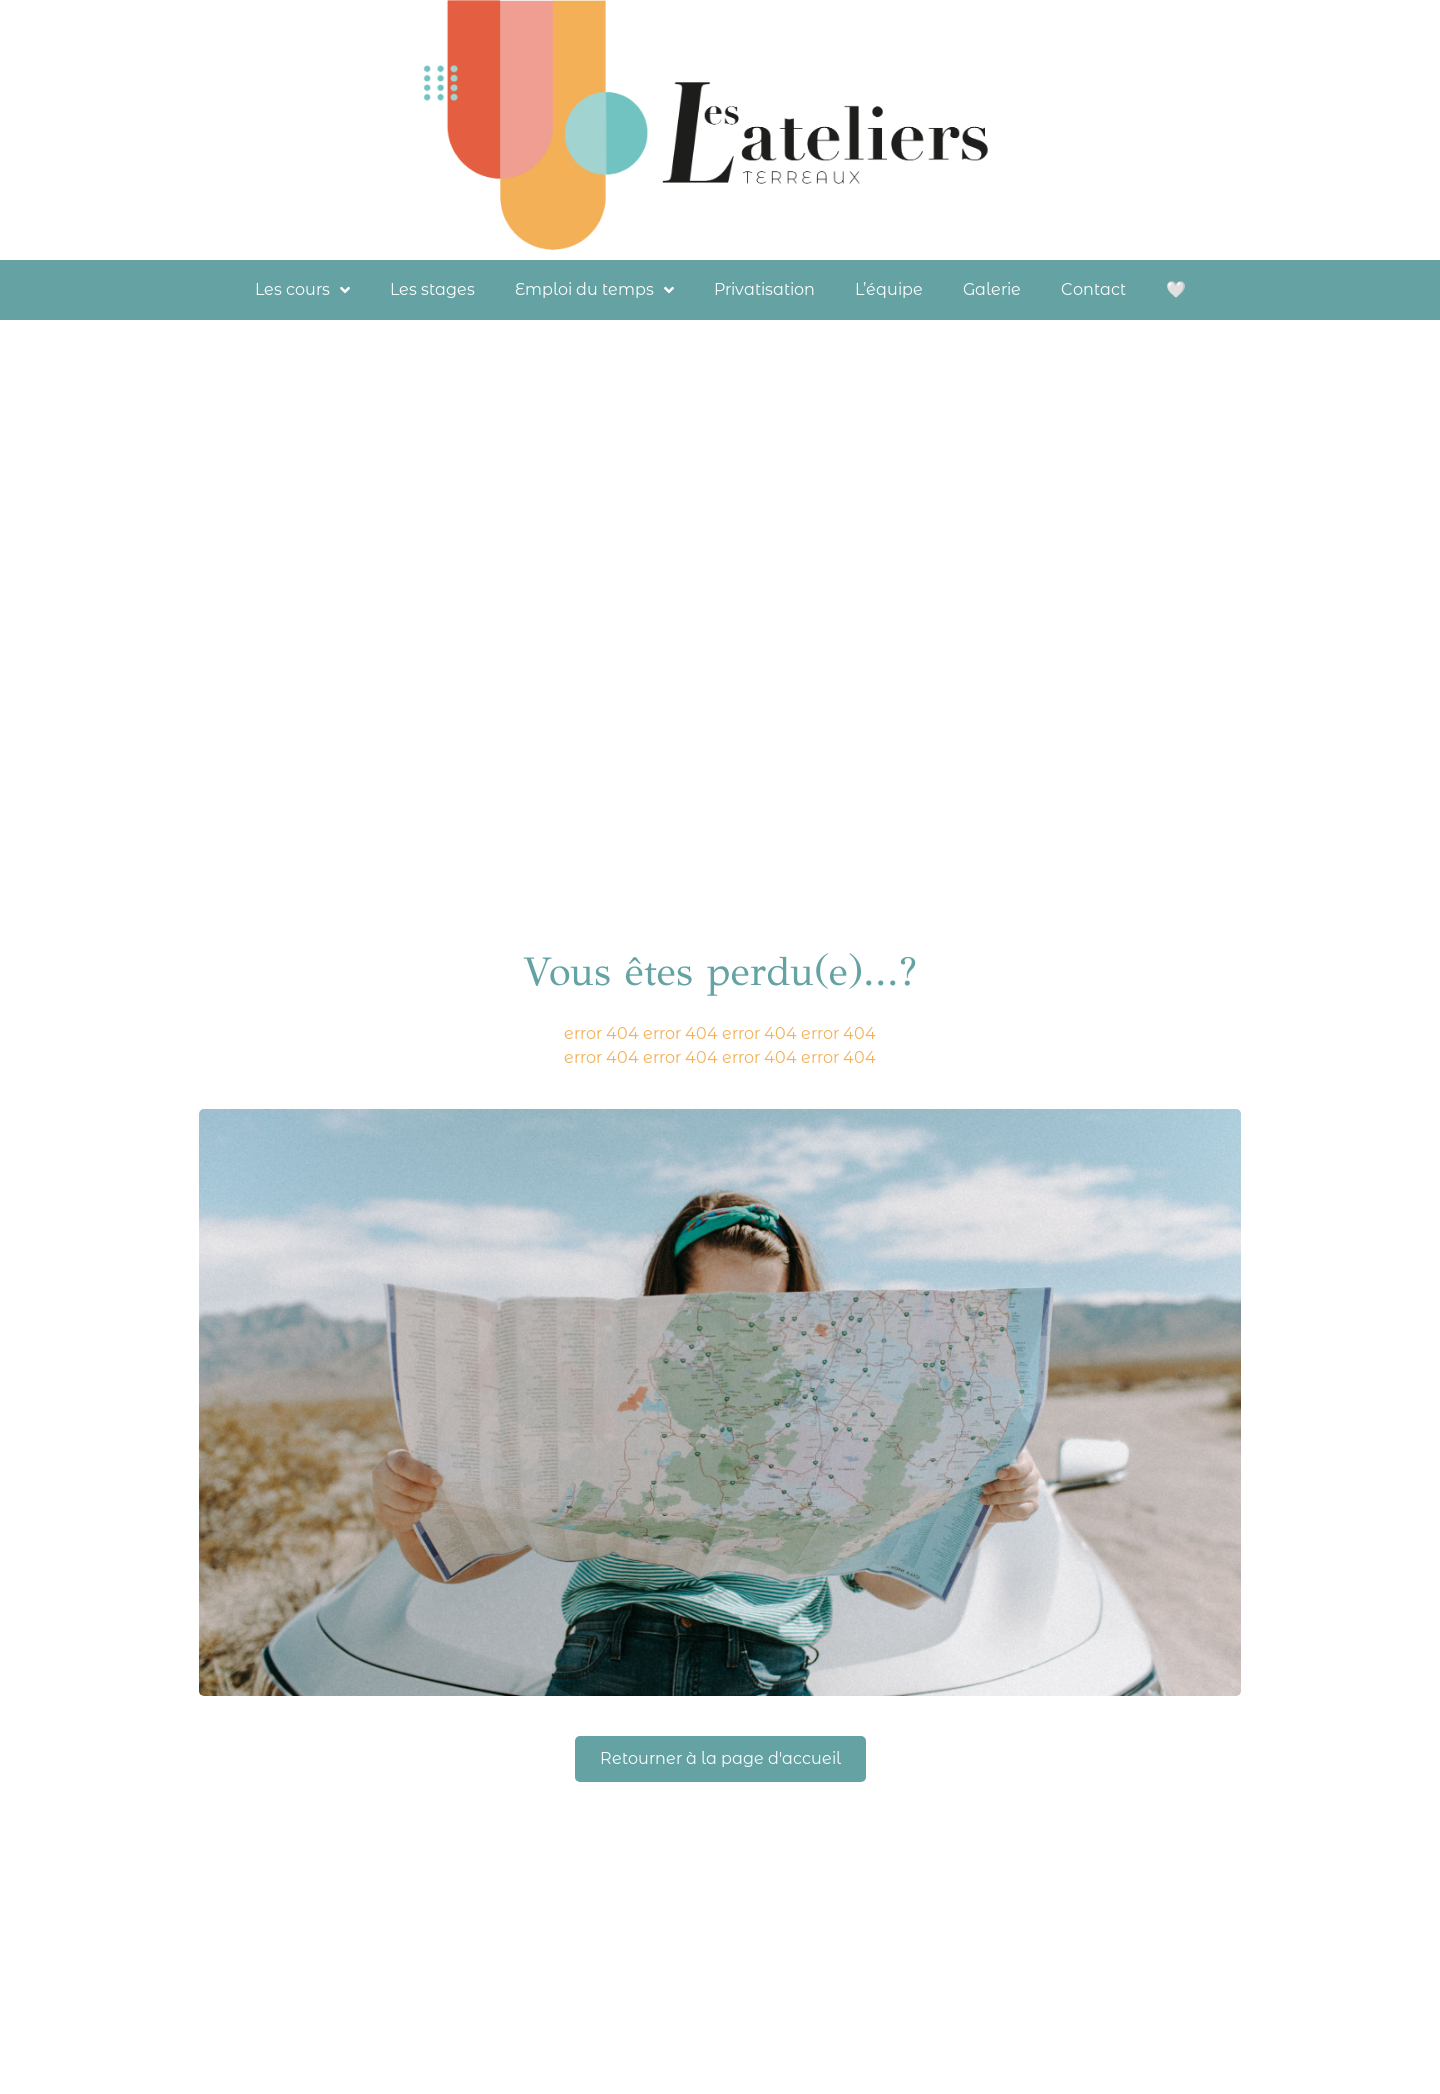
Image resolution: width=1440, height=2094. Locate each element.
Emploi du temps (594, 290)
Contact (1093, 289)
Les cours (302, 290)
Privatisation (764, 289)
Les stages (432, 289)
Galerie (992, 289)
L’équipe (889, 289)
